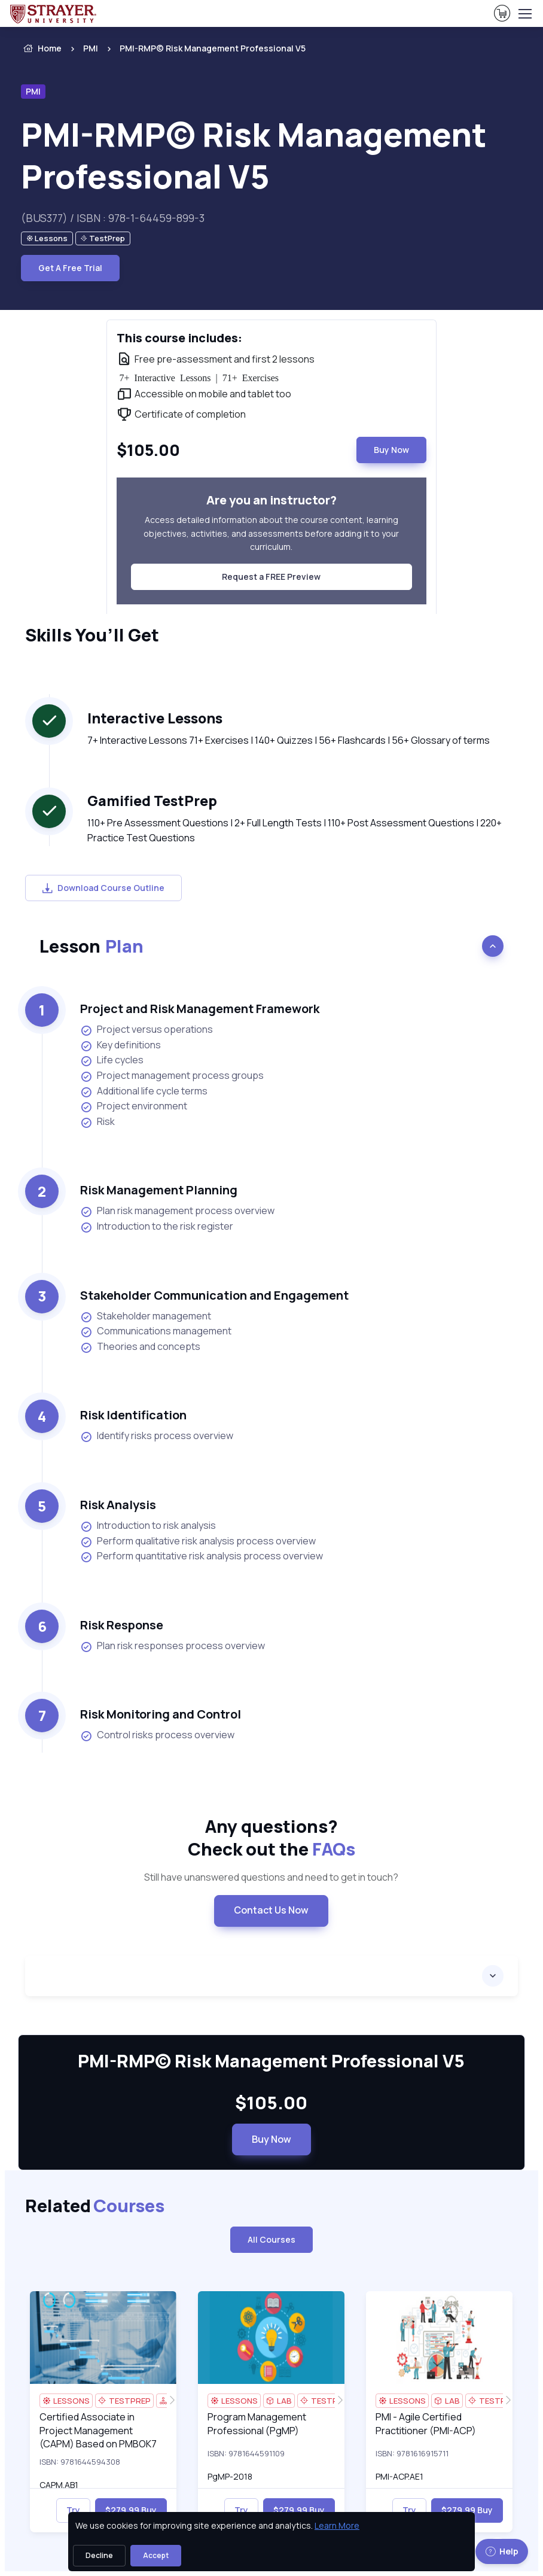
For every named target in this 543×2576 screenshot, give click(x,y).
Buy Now (391, 449)
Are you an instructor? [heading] (271, 500)
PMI (90, 48)
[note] (47, 238)
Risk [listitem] (97, 1122)
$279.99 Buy (131, 2510)
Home (41, 48)
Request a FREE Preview (271, 576)
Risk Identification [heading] (133, 1415)
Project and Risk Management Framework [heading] (199, 1008)
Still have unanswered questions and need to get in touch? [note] (271, 1877)
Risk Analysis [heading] (118, 1505)
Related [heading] (94, 2206)
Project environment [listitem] (133, 1106)
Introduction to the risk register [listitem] (156, 1226)
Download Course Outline (103, 887)
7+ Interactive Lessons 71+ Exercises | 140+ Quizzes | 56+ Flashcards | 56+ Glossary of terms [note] (288, 740)
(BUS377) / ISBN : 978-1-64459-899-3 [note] (113, 218)
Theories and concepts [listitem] (140, 1347)
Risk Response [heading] (121, 1625)
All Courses (271, 2239)
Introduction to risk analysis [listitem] (148, 1525)
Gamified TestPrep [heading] (152, 800)
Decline (99, 2555)
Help (501, 2551)
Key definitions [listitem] (120, 1045)
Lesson (91, 946)
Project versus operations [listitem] (146, 1029)
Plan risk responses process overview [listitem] (172, 1646)
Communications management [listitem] (155, 1331)
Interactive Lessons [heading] (154, 718)
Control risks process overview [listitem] (157, 1735)
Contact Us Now (271, 1910)
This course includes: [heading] (179, 338)
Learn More (337, 2525)
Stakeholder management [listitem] (145, 1316)
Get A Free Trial (70, 267)
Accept (156, 2555)
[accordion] (271, 1975)
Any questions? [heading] (271, 1837)
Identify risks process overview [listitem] (156, 1436)
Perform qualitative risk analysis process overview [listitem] (198, 1541)
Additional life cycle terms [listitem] (144, 1091)
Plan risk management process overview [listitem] (177, 1211)
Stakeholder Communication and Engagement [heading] (214, 1295)
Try (73, 2510)
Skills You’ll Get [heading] (92, 635)
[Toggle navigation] (524, 14)
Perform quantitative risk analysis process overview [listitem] (201, 1556)
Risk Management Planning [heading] (158, 1190)
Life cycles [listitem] (112, 1060)
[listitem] (202, 48)
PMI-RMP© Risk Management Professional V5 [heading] (254, 155)
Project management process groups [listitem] (172, 1075)
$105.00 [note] (271, 2102)
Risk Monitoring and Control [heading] (160, 1714)
